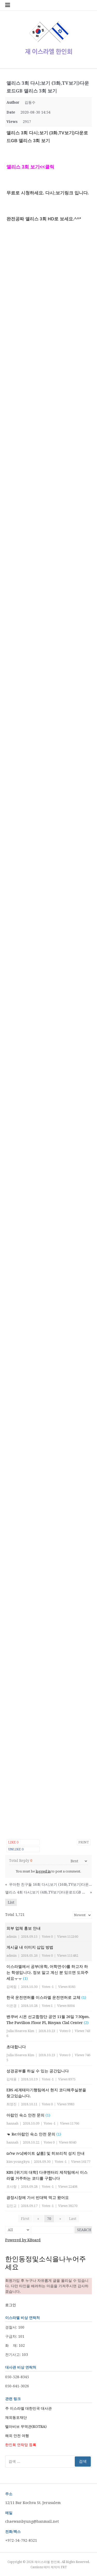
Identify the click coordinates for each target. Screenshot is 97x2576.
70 (49, 2219)
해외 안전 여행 (17, 2436)
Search (84, 2230)
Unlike (16, 1849)
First (25, 2219)
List (11, 1902)
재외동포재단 (16, 2417)
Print (83, 1842)
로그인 (10, 2305)
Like (13, 1842)
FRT (64, 2567)
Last (72, 2219)
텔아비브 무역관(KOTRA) (26, 2426)
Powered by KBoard (23, 2240)
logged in (43, 1871)
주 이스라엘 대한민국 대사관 (28, 2408)
